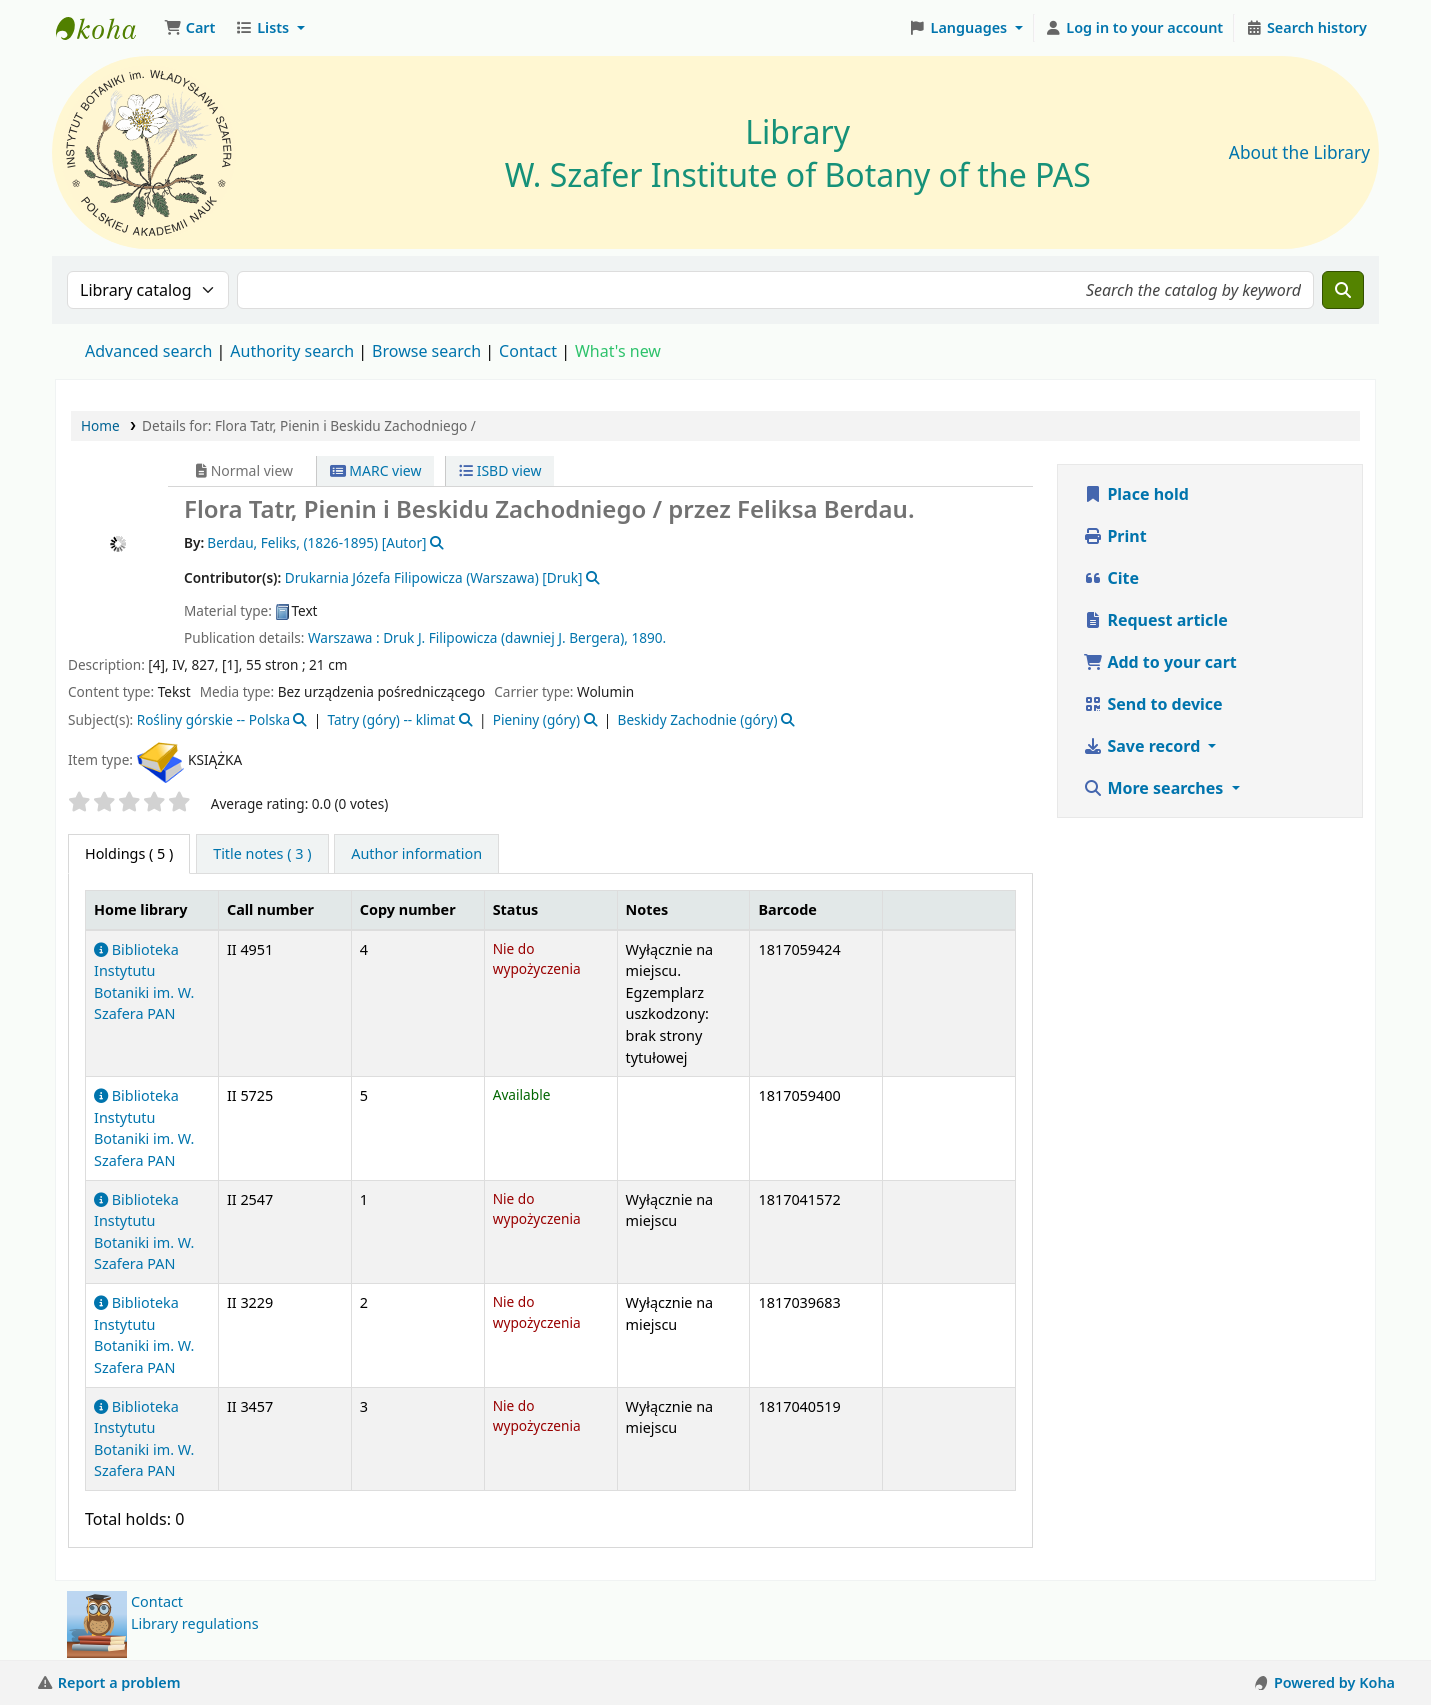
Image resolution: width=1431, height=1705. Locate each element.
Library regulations (195, 1623)
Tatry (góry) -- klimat (392, 719)
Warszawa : (344, 637)
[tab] (262, 854)
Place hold (1136, 494)
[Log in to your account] (1134, 28)
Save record (1143, 746)
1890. (648, 637)
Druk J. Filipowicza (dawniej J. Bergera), (505, 637)
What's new (618, 351)
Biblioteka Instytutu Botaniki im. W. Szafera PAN (144, 1128)
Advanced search (148, 351)
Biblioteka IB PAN (106, 28)
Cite (1111, 578)
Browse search (426, 351)
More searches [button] (1155, 788)
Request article (1155, 620)
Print (1114, 536)
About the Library (1299, 152)
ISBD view (500, 470)
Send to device (1152, 704)
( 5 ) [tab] (129, 853)
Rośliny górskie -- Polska (213, 719)
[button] (189, 28)
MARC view (376, 470)
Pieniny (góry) (536, 719)
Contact (157, 1601)
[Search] (1343, 290)
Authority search (292, 351)
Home (100, 425)
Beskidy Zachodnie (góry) (698, 719)
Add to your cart (1160, 662)
